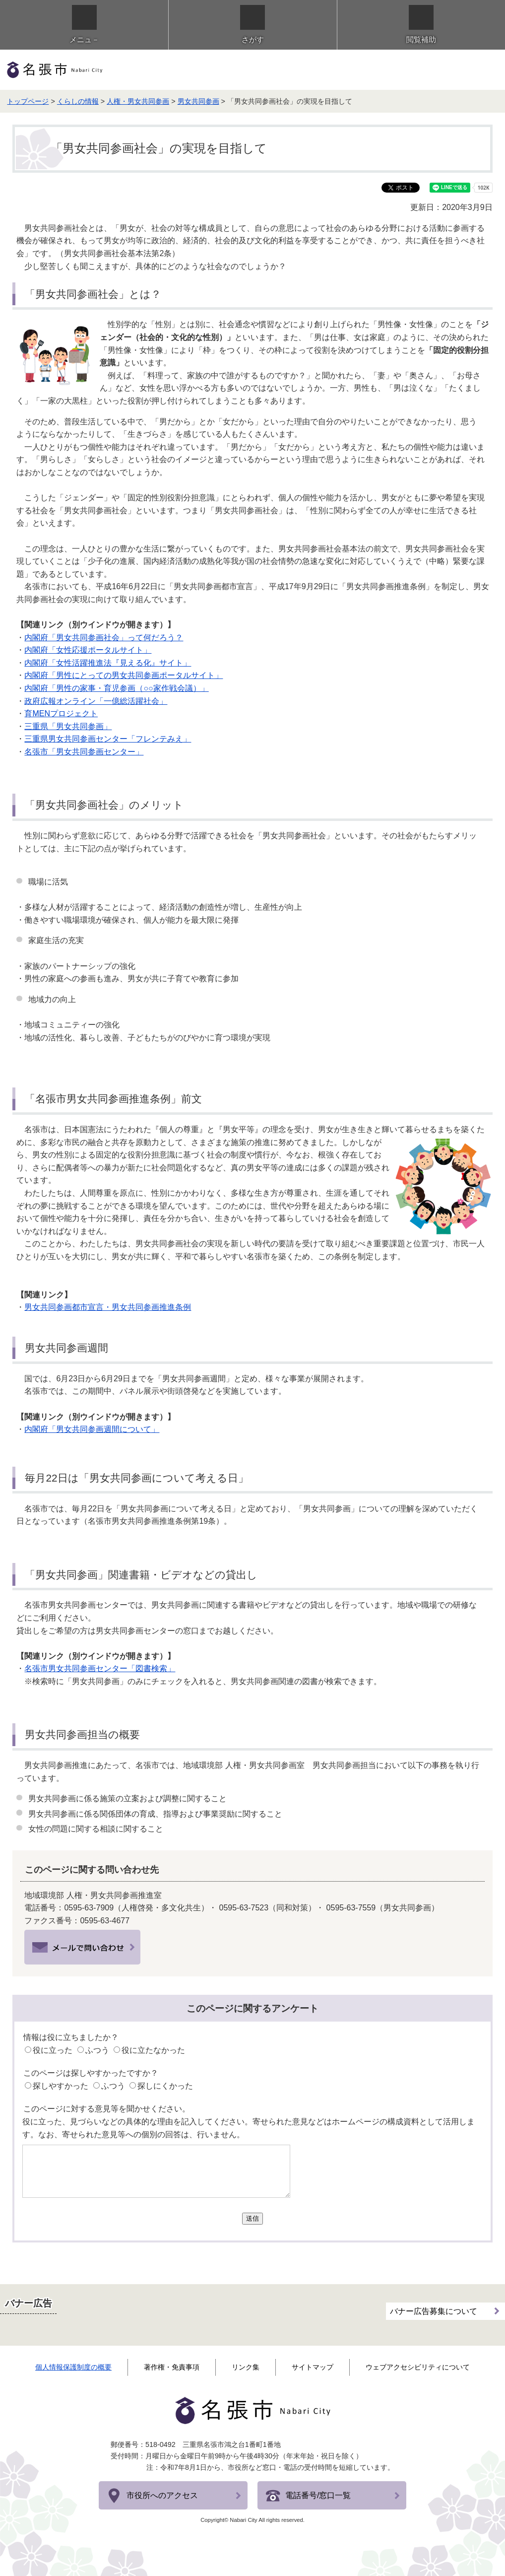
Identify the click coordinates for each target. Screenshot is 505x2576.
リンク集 (245, 2367)
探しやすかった (60, 2086)
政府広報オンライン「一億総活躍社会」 (95, 701)
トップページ (28, 101)
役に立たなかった (153, 2050)
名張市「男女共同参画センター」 (83, 751)
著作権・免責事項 (171, 2367)
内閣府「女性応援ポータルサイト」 (87, 650)
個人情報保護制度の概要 (73, 2367)
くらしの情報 (78, 101)
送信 (252, 2218)
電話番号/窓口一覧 (318, 2495)
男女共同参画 (198, 101)
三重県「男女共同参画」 (68, 726)
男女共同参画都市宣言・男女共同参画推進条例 (107, 1307)
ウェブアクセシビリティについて (418, 2367)
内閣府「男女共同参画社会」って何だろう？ (103, 637)
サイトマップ (312, 2367)
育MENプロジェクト (61, 713)
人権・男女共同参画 (138, 101)
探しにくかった (165, 2086)
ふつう (97, 2050)
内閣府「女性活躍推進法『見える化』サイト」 (107, 663)
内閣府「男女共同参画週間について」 (91, 1429)
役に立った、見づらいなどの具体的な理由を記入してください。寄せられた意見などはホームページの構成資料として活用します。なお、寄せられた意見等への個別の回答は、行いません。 (248, 2128)
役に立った (52, 2050)
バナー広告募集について (433, 2308)
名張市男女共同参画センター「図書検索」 (99, 1668)
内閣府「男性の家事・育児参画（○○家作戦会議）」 (116, 688)
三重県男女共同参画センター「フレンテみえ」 (107, 739)
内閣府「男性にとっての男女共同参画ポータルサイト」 (123, 675)
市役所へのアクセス (162, 2495)
